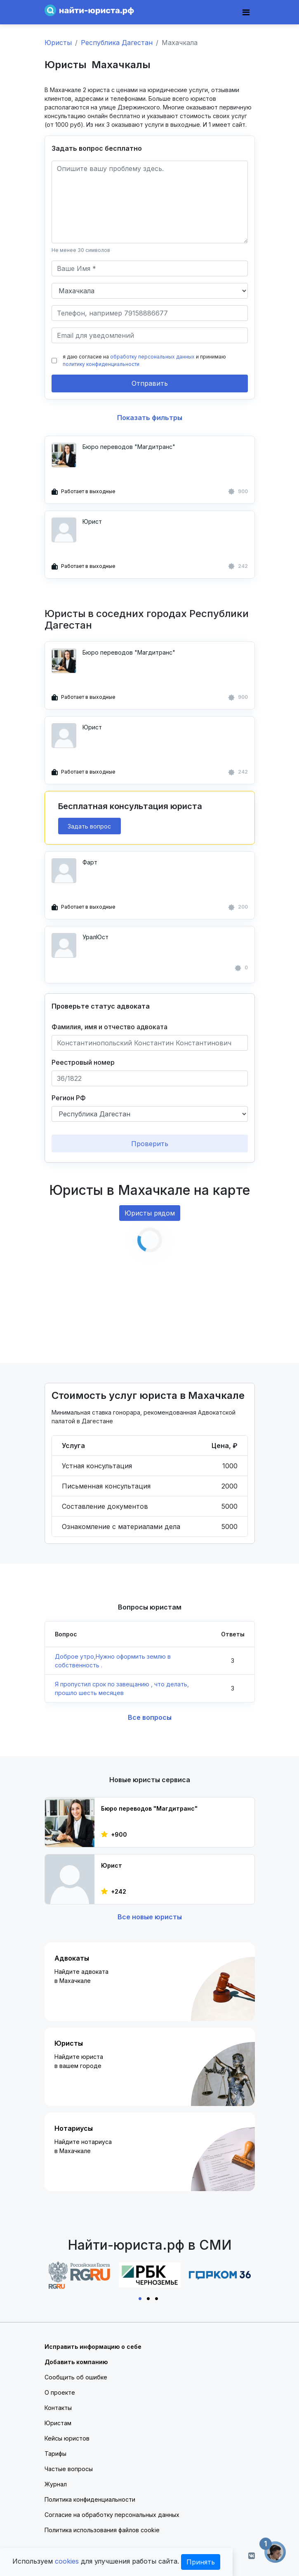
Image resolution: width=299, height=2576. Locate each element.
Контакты (58, 2407)
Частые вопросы (69, 2468)
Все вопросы (150, 1717)
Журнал (56, 2484)
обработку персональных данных (152, 357)
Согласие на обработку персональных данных (112, 2514)
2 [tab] (150, 2298)
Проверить (149, 1144)
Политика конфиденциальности (90, 2499)
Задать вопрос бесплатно (97, 148)
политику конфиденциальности (101, 364)
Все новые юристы (150, 1917)
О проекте (60, 2392)
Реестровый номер (83, 1062)
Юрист (92, 521)
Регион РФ (69, 1098)
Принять (200, 2562)
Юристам (58, 2422)
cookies (67, 2561)
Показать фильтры (149, 417)
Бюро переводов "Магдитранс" (128, 446)
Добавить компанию (76, 2361)
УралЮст (95, 936)
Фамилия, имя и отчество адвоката (109, 1027)
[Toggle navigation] (246, 12)
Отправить (150, 383)
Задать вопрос (89, 826)
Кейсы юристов (67, 2438)
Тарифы (55, 2453)
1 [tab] (141, 2298)
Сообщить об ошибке (76, 2377)
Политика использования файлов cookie (102, 2529)
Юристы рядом (150, 1213)
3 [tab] (158, 2298)
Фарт (89, 862)
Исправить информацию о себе (93, 2346)
